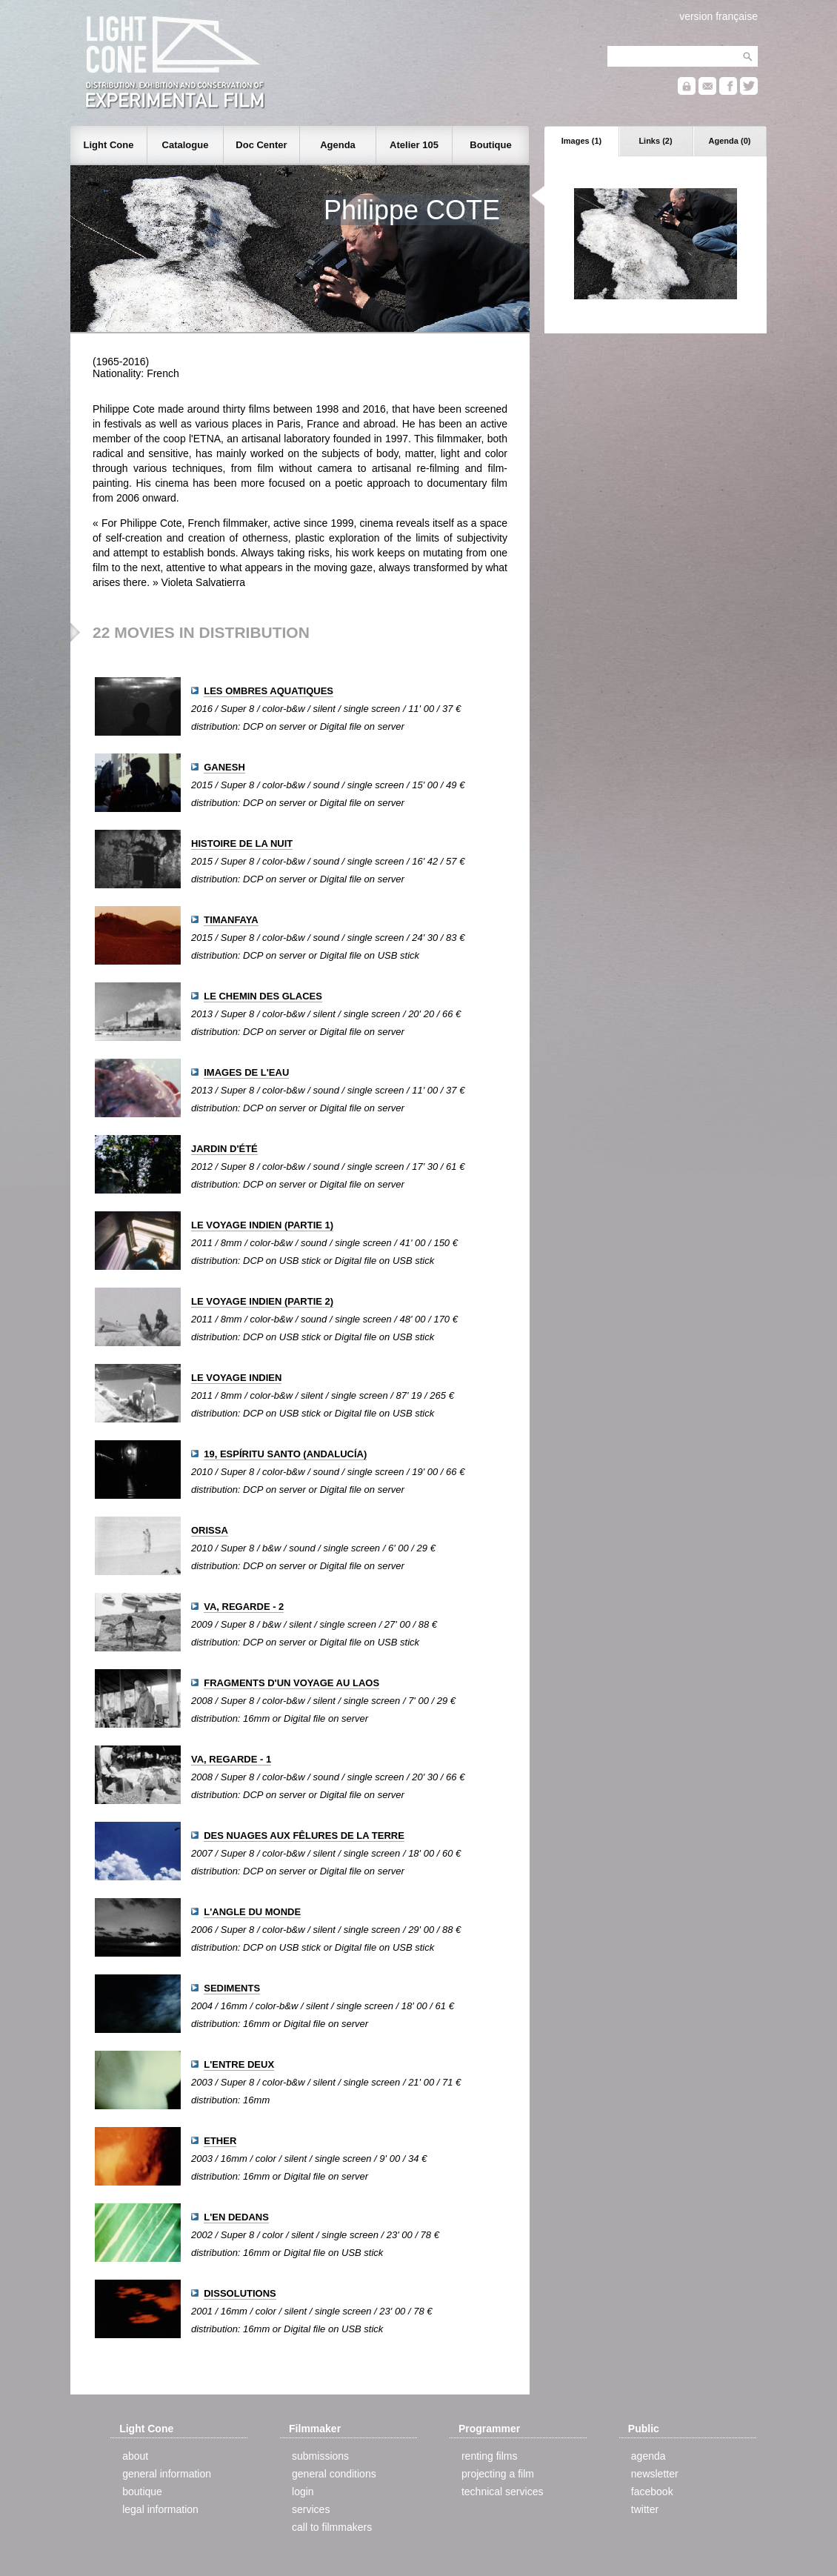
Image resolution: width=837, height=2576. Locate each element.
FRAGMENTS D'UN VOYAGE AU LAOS (291, 1682)
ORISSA (209, 1530)
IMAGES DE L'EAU (246, 1072)
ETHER (220, 2140)
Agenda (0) (730, 140)
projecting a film (497, 2474)
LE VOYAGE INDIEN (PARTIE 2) (262, 1301)
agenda (648, 2456)
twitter (644, 2509)
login (303, 2491)
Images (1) (581, 140)
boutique (142, 2491)
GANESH (224, 767)
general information (166, 2474)
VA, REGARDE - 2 (244, 1606)
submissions (320, 2456)
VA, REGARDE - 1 (231, 1759)
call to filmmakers (332, 2527)
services (311, 2509)
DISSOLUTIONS (240, 2293)
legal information (160, 2509)
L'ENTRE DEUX (239, 2064)
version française (718, 16)
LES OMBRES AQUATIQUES (268, 690)
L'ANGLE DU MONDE (252, 1911)
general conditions (334, 2474)
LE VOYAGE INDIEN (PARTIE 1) (262, 1225)
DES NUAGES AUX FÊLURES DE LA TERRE (304, 1835)
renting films (489, 2456)
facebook (652, 2491)
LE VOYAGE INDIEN (236, 1377)
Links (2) (655, 140)
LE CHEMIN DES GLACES (263, 996)
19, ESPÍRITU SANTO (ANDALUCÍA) (285, 1454)
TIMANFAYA (231, 919)
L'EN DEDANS (236, 2217)
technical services (502, 2491)
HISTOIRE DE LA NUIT (242, 843)
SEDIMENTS (232, 1988)
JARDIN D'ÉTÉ (224, 1148)
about (135, 2456)
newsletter (654, 2474)
